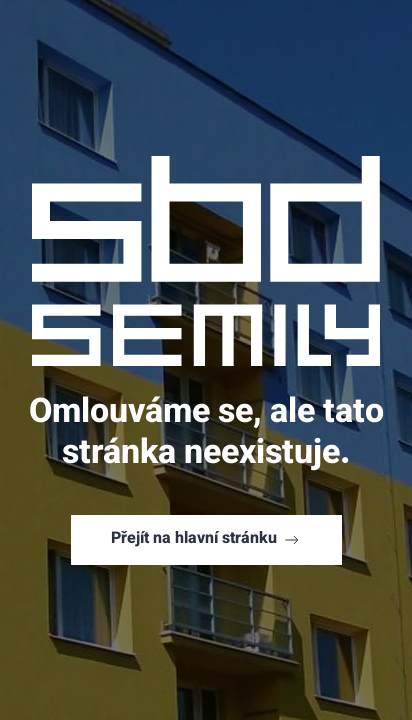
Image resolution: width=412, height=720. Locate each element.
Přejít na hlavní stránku (206, 539)
